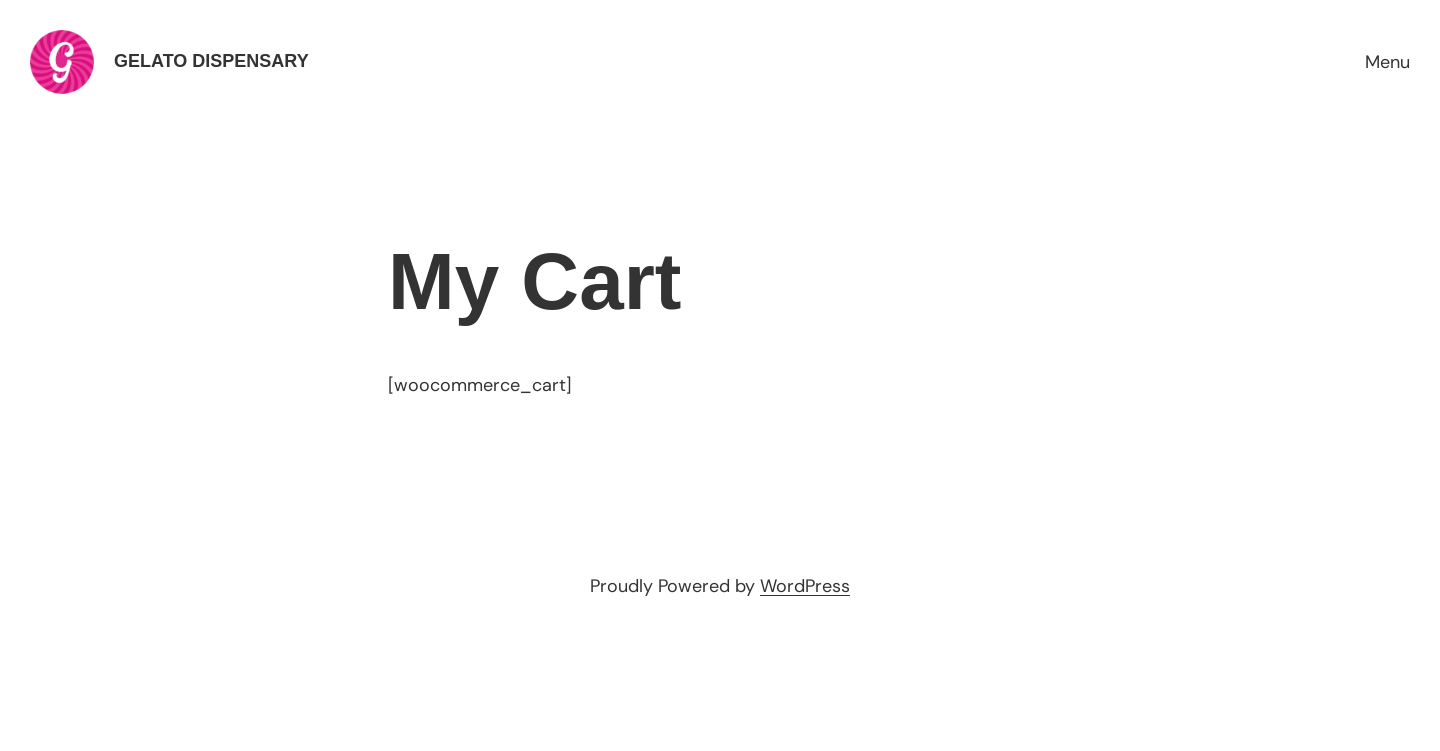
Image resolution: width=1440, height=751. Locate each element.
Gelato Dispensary (211, 61)
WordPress (805, 586)
